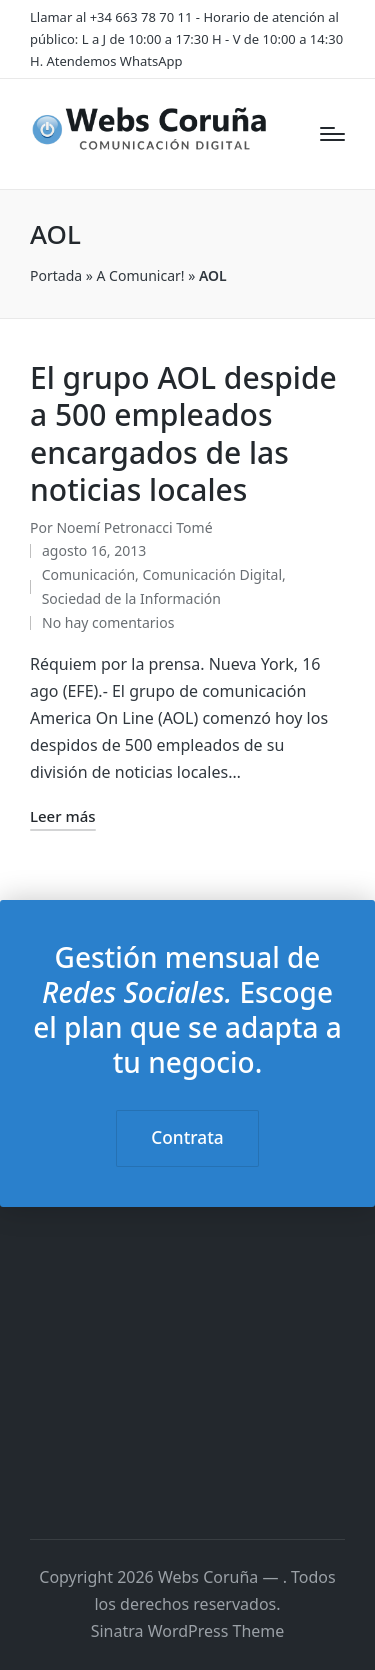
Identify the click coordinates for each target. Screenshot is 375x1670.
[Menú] (332, 134)
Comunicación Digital (212, 574)
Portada (56, 275)
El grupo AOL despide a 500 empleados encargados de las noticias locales (183, 434)
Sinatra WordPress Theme (188, 1631)
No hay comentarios (108, 622)
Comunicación (88, 574)
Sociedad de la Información (131, 598)
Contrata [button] (187, 1137)
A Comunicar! (141, 275)
